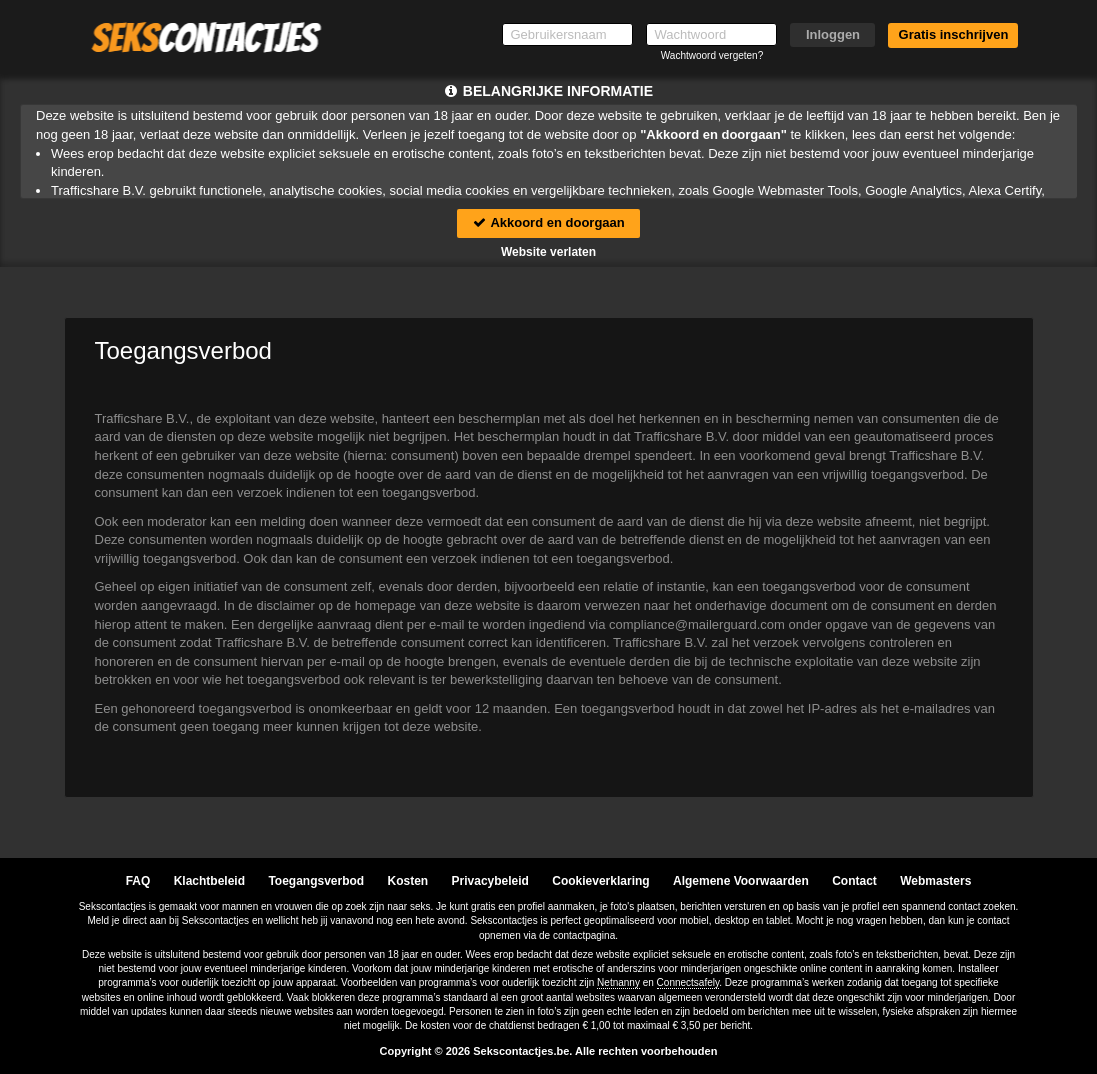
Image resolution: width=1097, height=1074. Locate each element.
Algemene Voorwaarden (741, 881)
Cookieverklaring (600, 881)
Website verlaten (548, 252)
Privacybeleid (490, 881)
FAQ (138, 881)
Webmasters (935, 881)
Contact (854, 881)
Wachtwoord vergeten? (712, 55)
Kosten (408, 881)
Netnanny (618, 982)
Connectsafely (688, 982)
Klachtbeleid (209, 881)
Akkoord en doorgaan (548, 222)
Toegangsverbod (316, 881)
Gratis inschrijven (954, 34)
